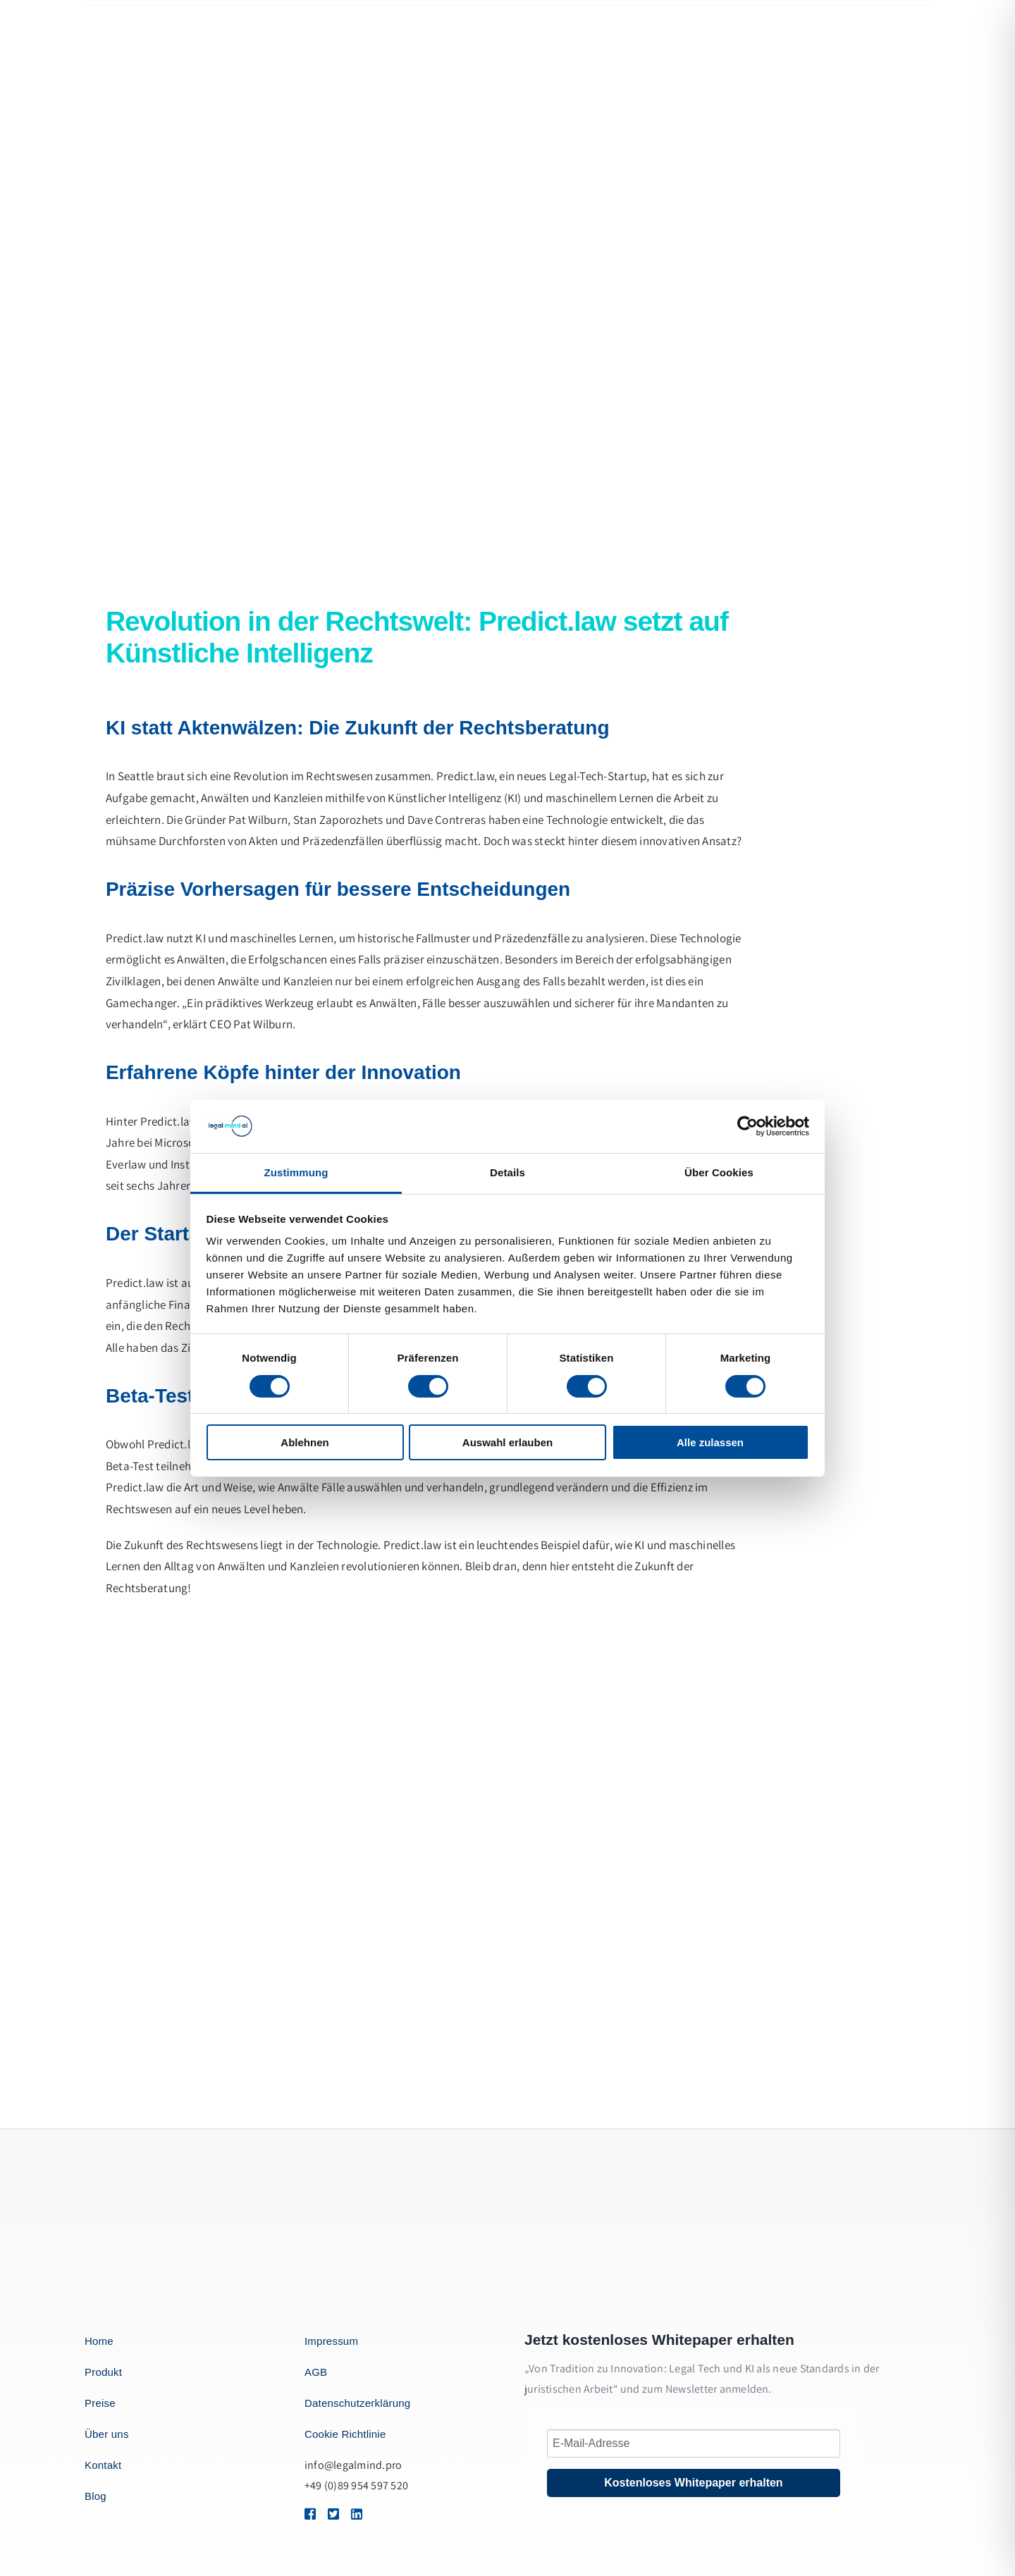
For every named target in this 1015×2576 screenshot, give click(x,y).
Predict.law (465, 776)
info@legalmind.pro (353, 2465)
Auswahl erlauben (507, 1442)
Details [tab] (507, 1172)
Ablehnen (304, 1442)
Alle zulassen (710, 1442)
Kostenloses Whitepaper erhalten (693, 2483)
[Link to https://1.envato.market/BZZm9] (309, 2514)
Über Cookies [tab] (718, 1172)
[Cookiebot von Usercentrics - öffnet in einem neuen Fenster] (747, 1126)
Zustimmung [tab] (296, 1172)
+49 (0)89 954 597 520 (356, 2485)
